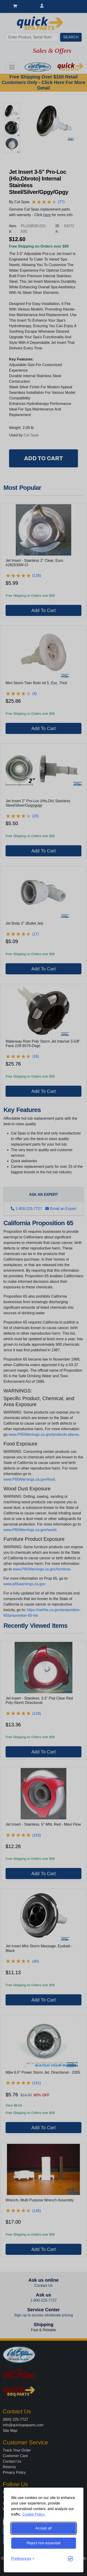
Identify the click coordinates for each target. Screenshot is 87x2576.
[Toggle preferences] (23, 2558)
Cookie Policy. (33, 2514)
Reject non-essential (43, 2543)
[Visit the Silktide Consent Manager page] (70, 2558)
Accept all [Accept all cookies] (43, 2528)
